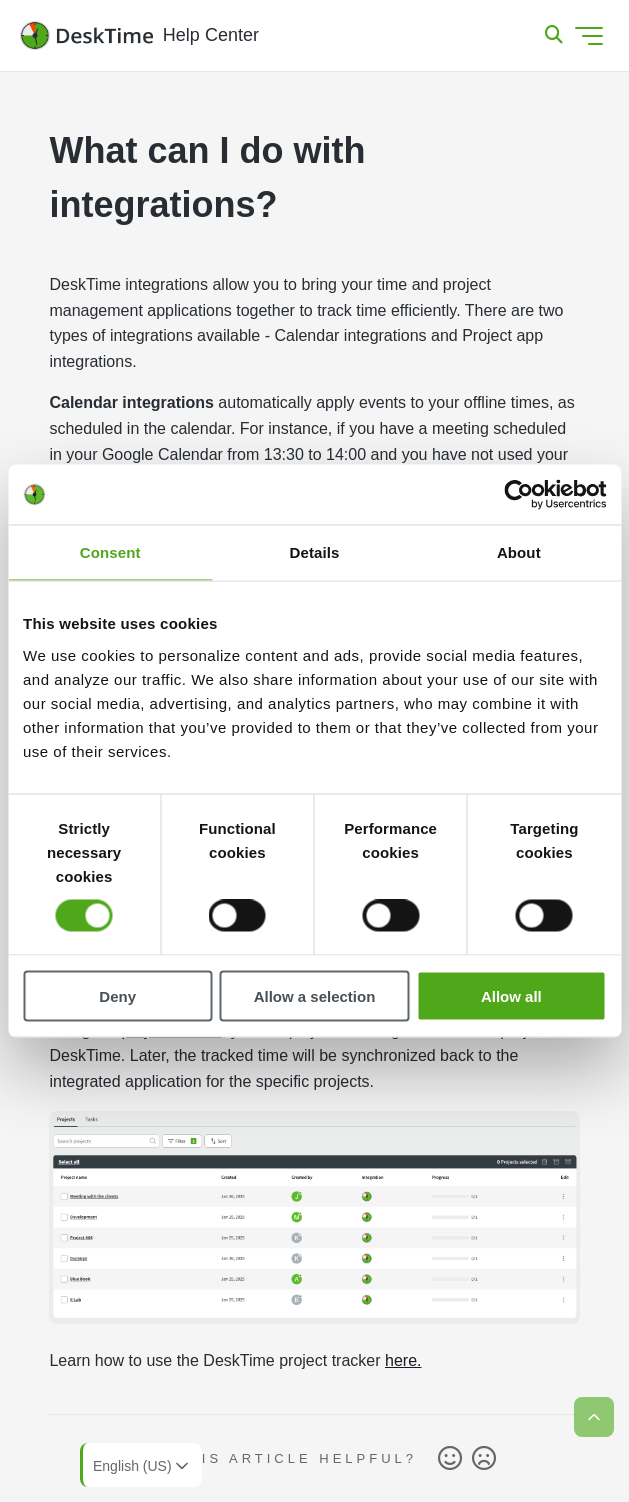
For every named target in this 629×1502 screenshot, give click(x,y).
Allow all (511, 995)
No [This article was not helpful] (484, 1459)
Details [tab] (315, 552)
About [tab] (519, 552)
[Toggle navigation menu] (589, 36)
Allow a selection (315, 995)
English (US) (142, 1466)
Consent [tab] (110, 552)
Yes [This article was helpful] (450, 1459)
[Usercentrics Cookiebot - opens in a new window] (518, 495)
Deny (117, 995)
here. (403, 1360)
